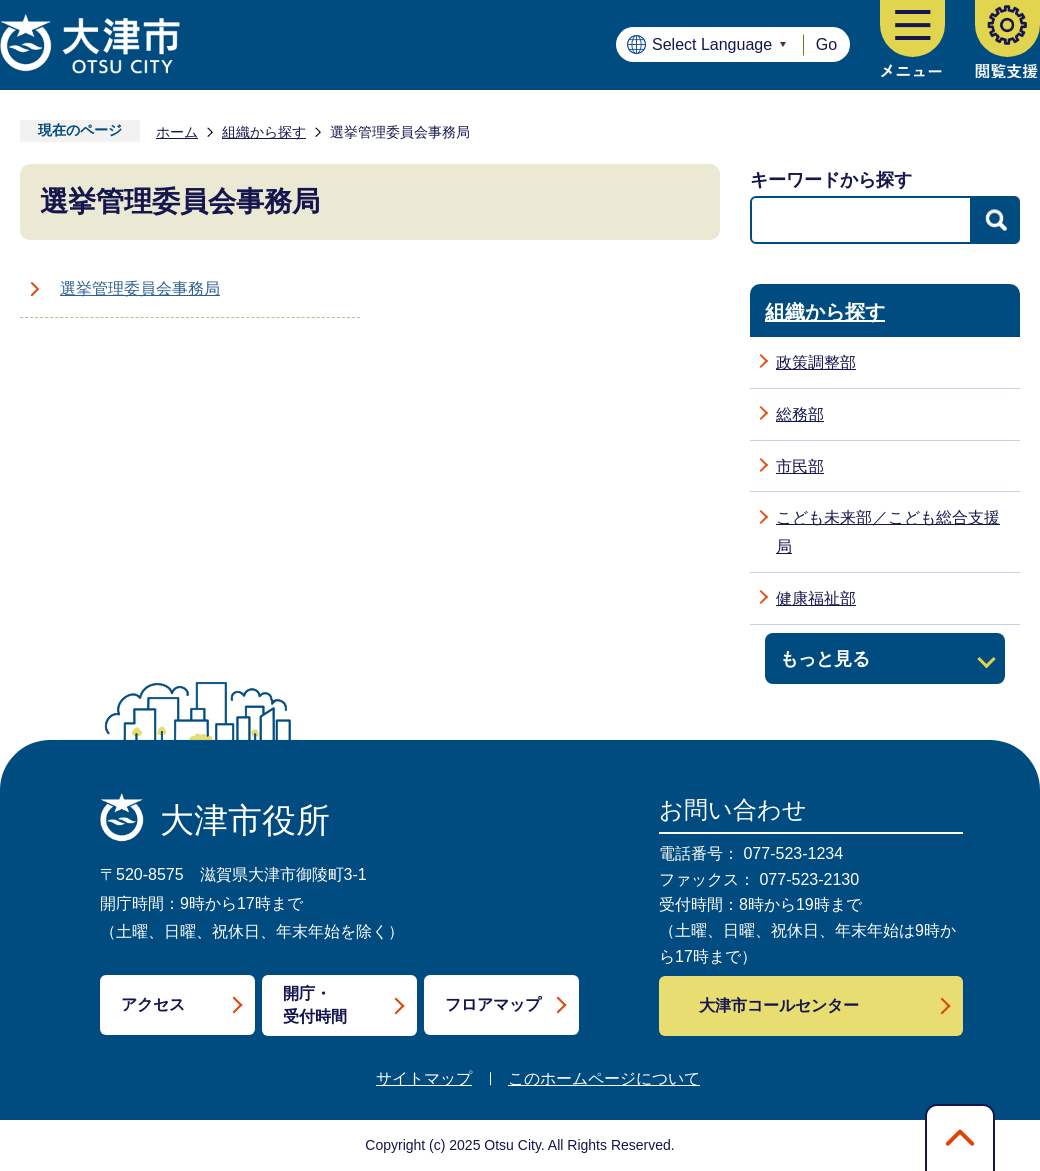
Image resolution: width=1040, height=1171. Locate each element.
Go (826, 44)
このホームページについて (604, 1078)
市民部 (800, 466)
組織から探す (264, 132)
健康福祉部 (816, 598)
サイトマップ (424, 1078)
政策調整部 (816, 362)
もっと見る (825, 658)
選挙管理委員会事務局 (140, 288)
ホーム (177, 132)
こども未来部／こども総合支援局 (888, 532)
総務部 (800, 414)
